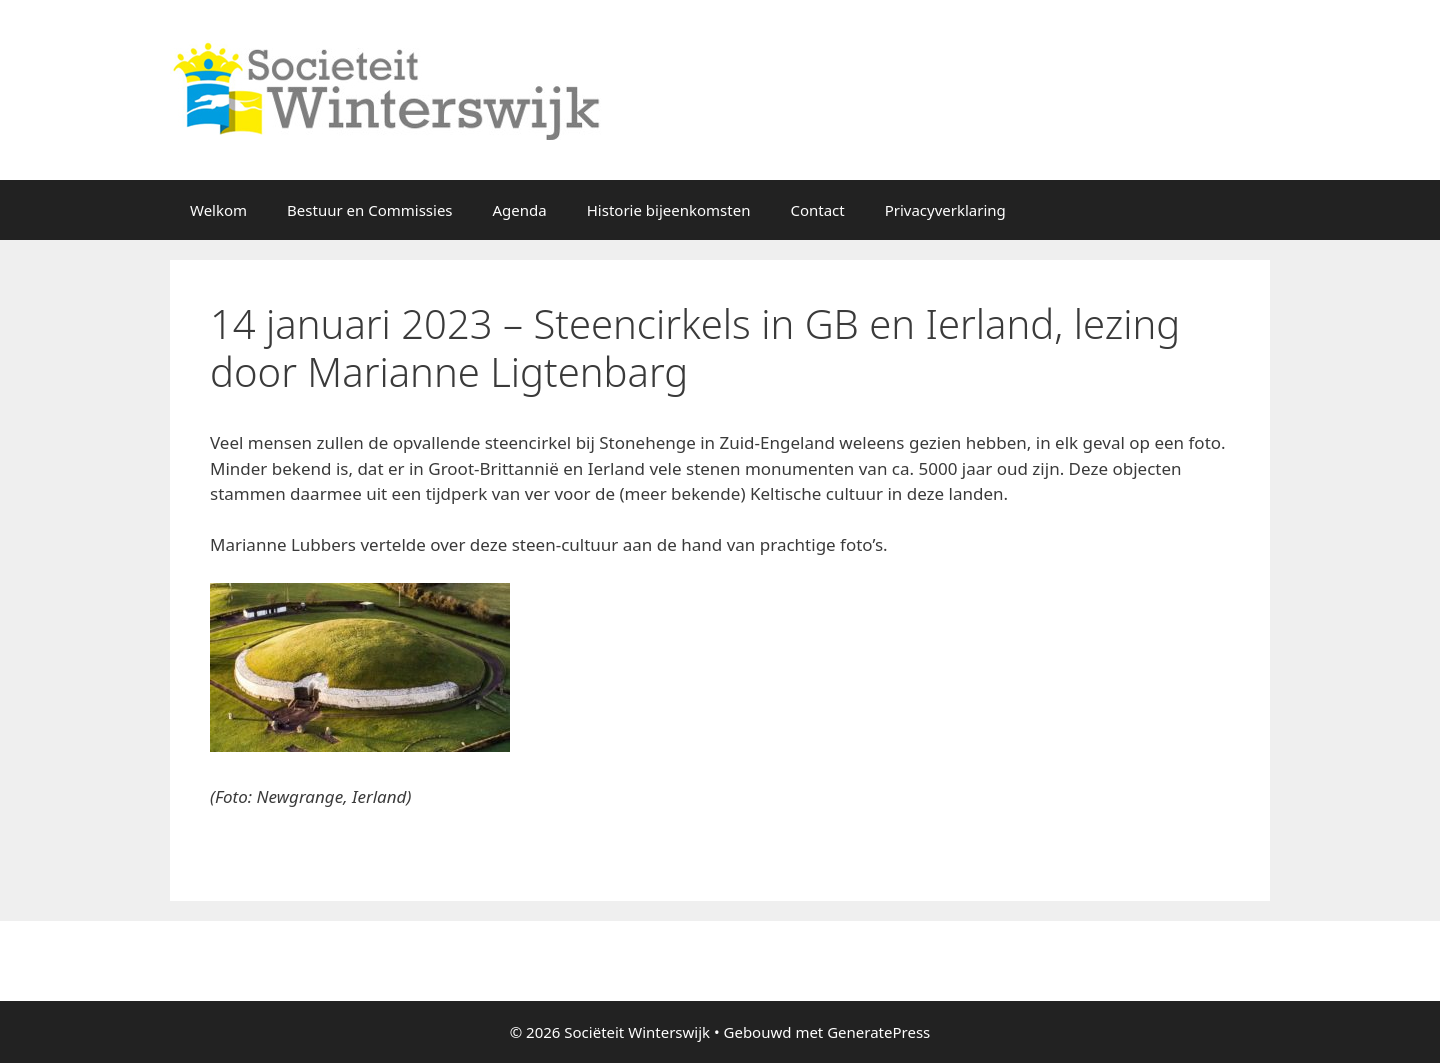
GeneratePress (878, 1032)
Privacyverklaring (945, 210)
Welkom (218, 210)
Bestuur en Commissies (369, 210)
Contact (817, 210)
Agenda (520, 210)
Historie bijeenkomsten (669, 210)
